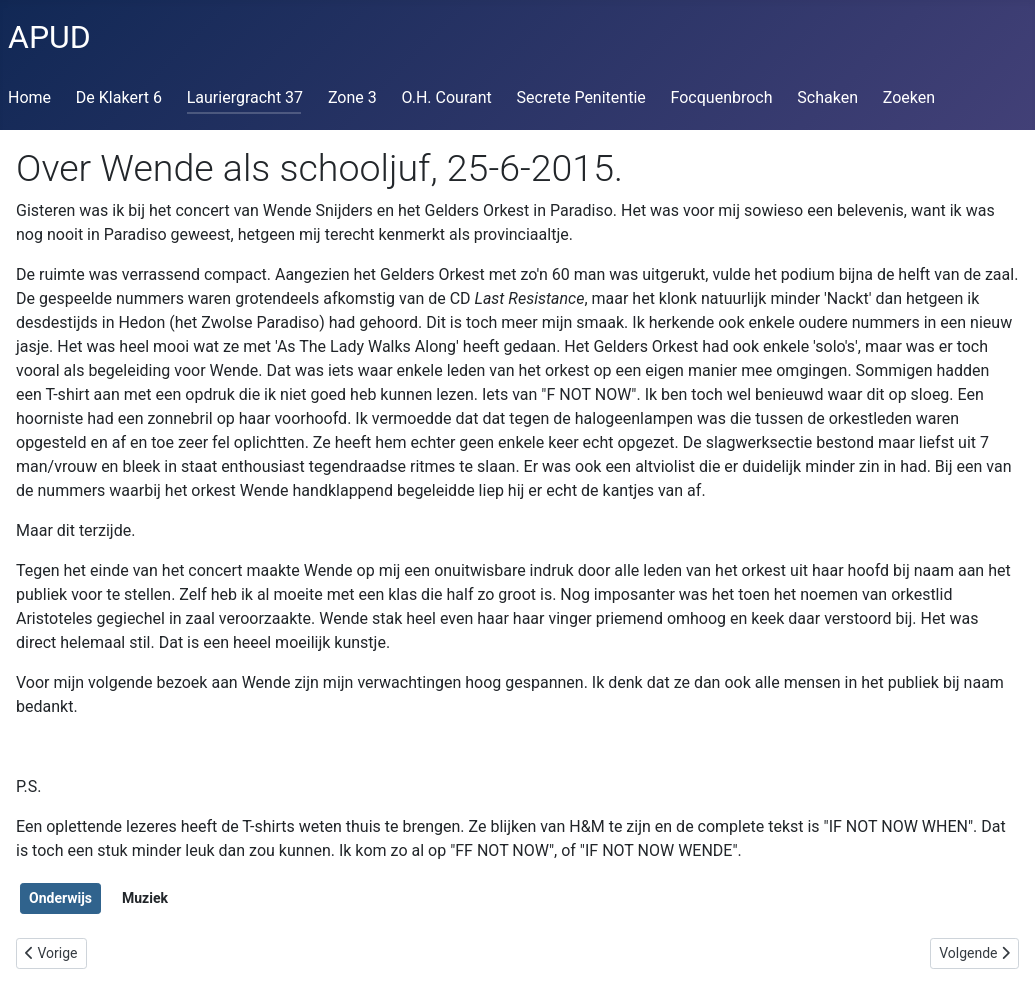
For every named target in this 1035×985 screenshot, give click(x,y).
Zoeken (909, 97)
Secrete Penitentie (581, 97)
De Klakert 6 (119, 97)
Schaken (827, 97)
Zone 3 (352, 97)
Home (29, 97)
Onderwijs (60, 898)
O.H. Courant (447, 97)
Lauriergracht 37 (245, 97)
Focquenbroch (722, 97)
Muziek (145, 898)
